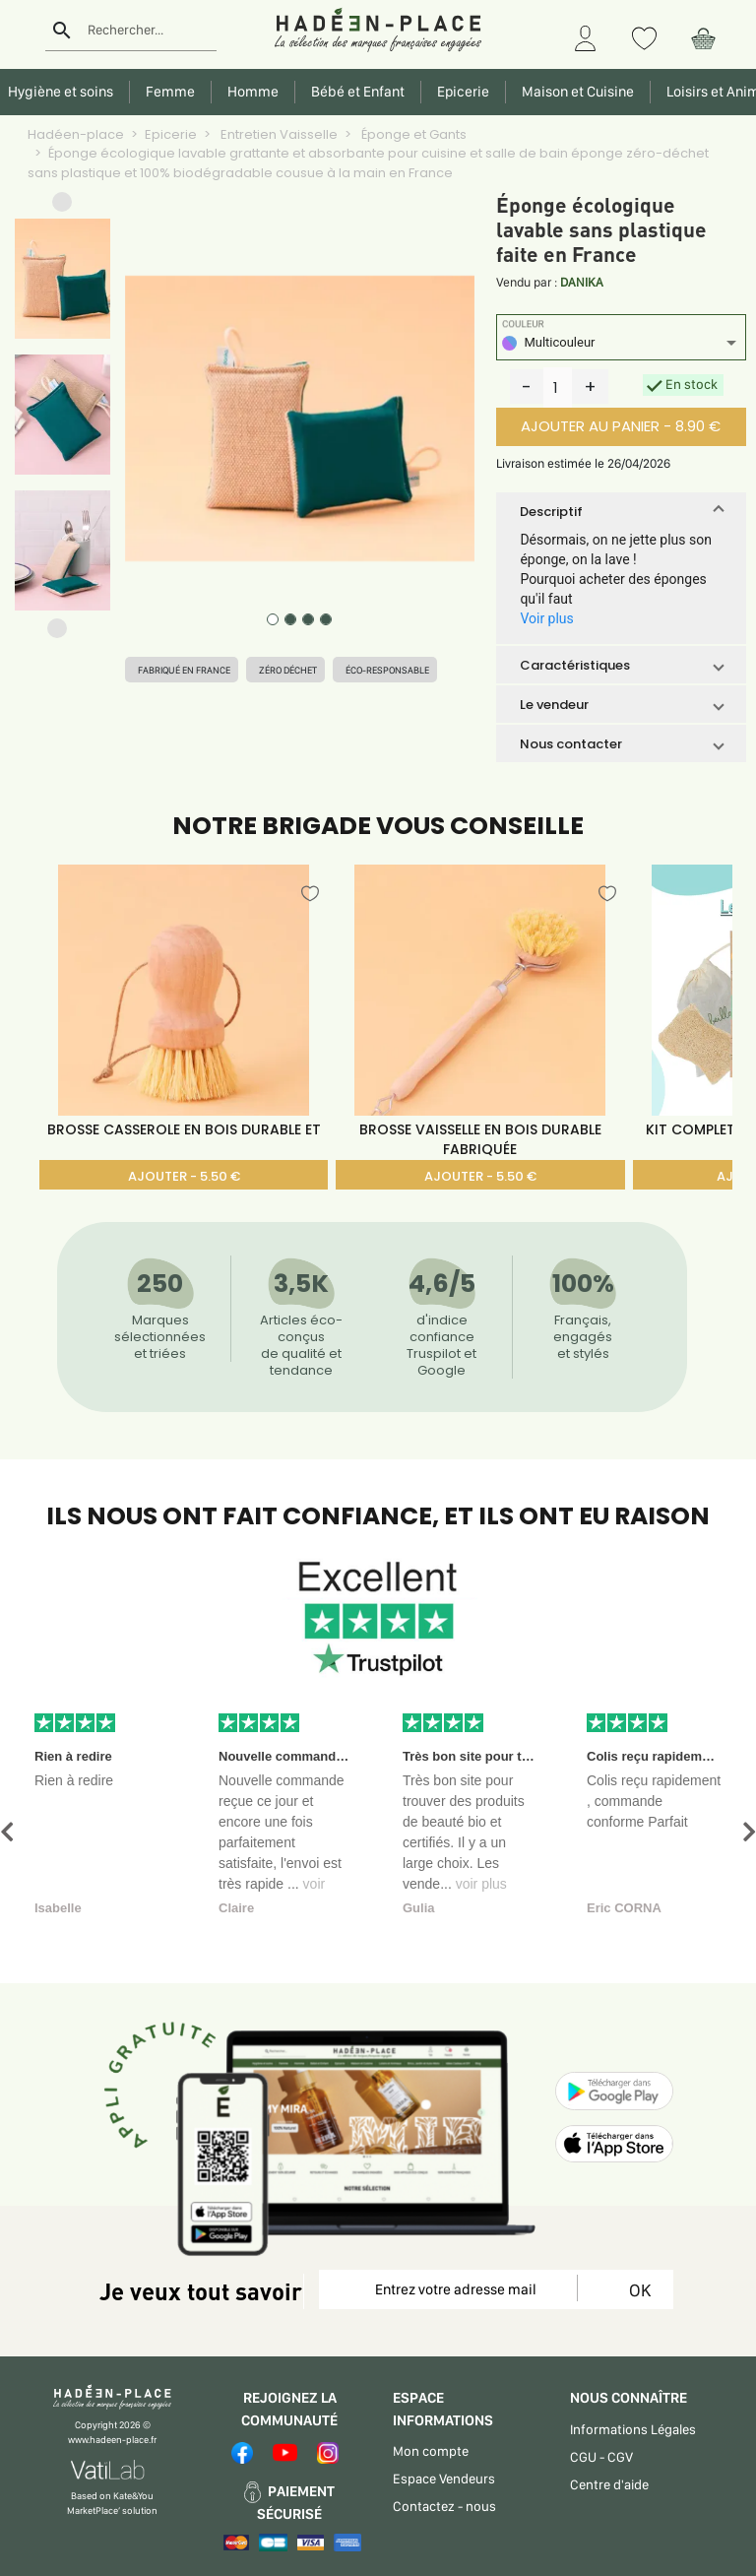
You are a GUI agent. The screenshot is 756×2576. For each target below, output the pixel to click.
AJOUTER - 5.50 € (184, 1176)
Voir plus (546, 618)
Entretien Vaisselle (278, 134)
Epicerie (171, 134)
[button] (62, 206)
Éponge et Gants (412, 134)
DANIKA (581, 282)
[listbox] (620, 345)
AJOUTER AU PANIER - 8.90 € (621, 426)
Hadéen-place (76, 134)
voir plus (481, 1884)
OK (636, 2290)
